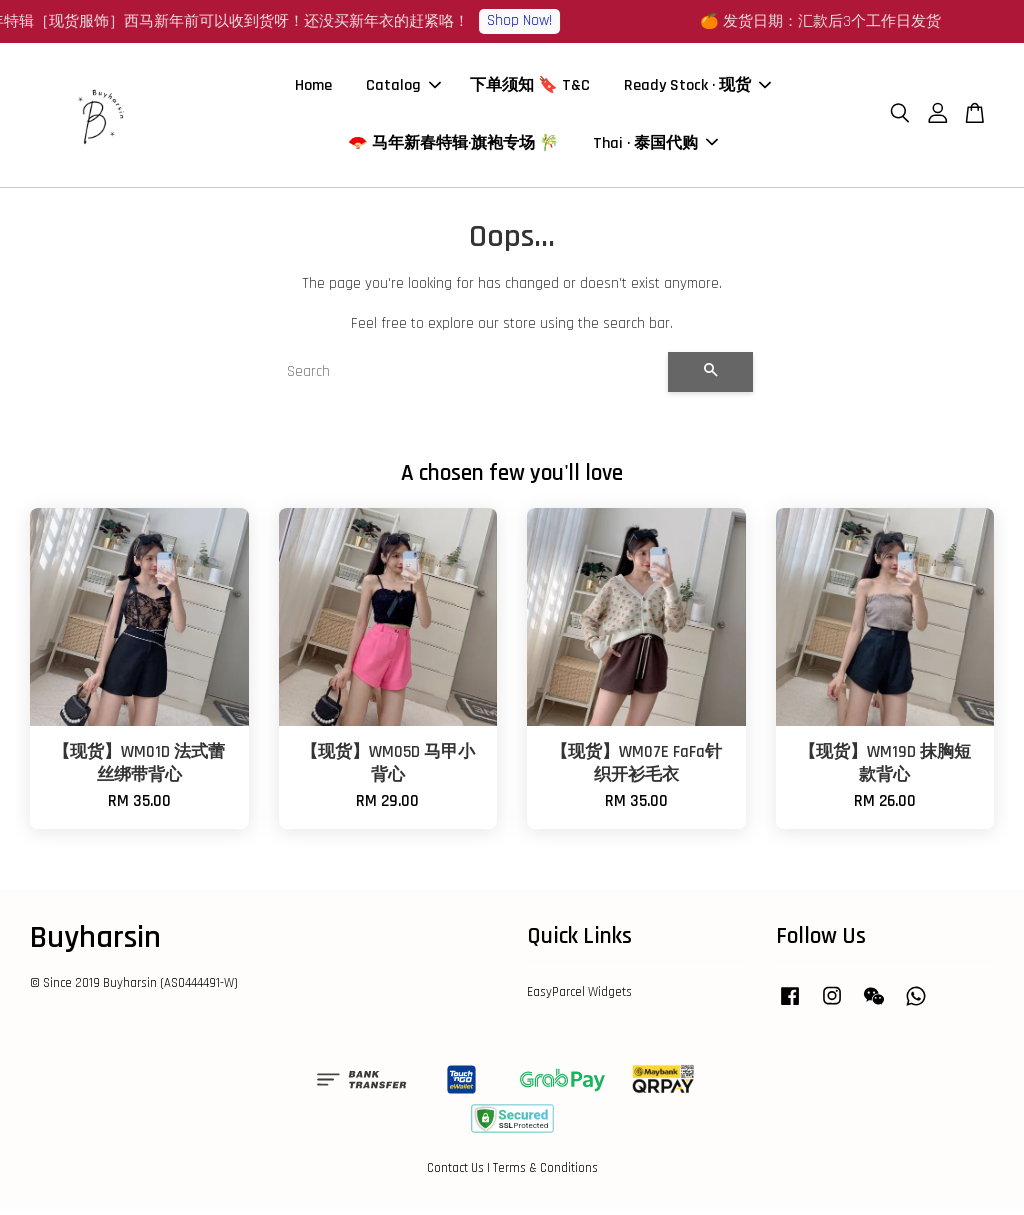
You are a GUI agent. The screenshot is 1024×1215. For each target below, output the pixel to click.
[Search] (469, 378)
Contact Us (455, 1174)
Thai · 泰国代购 (655, 146)
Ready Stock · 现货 (697, 88)
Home (313, 88)
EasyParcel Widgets (579, 998)
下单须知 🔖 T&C (530, 88)
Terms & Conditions (545, 1174)
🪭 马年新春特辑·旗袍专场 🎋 (453, 146)
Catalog (403, 88)
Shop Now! (530, 20)
